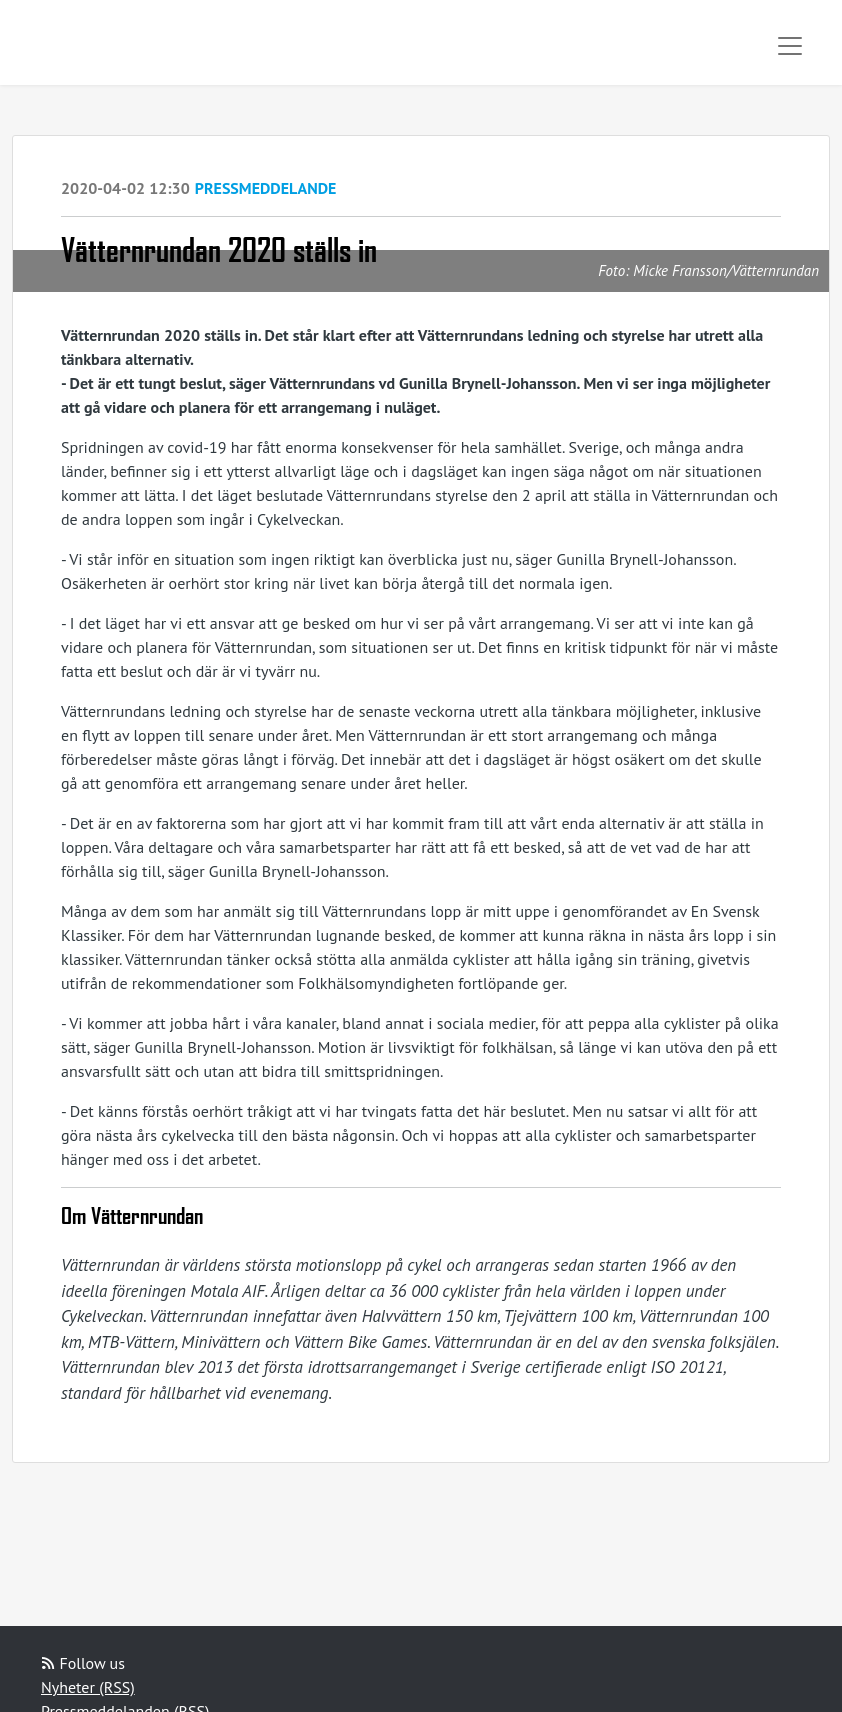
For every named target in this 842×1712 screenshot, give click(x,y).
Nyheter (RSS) (88, 1687)
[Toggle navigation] (790, 46)
